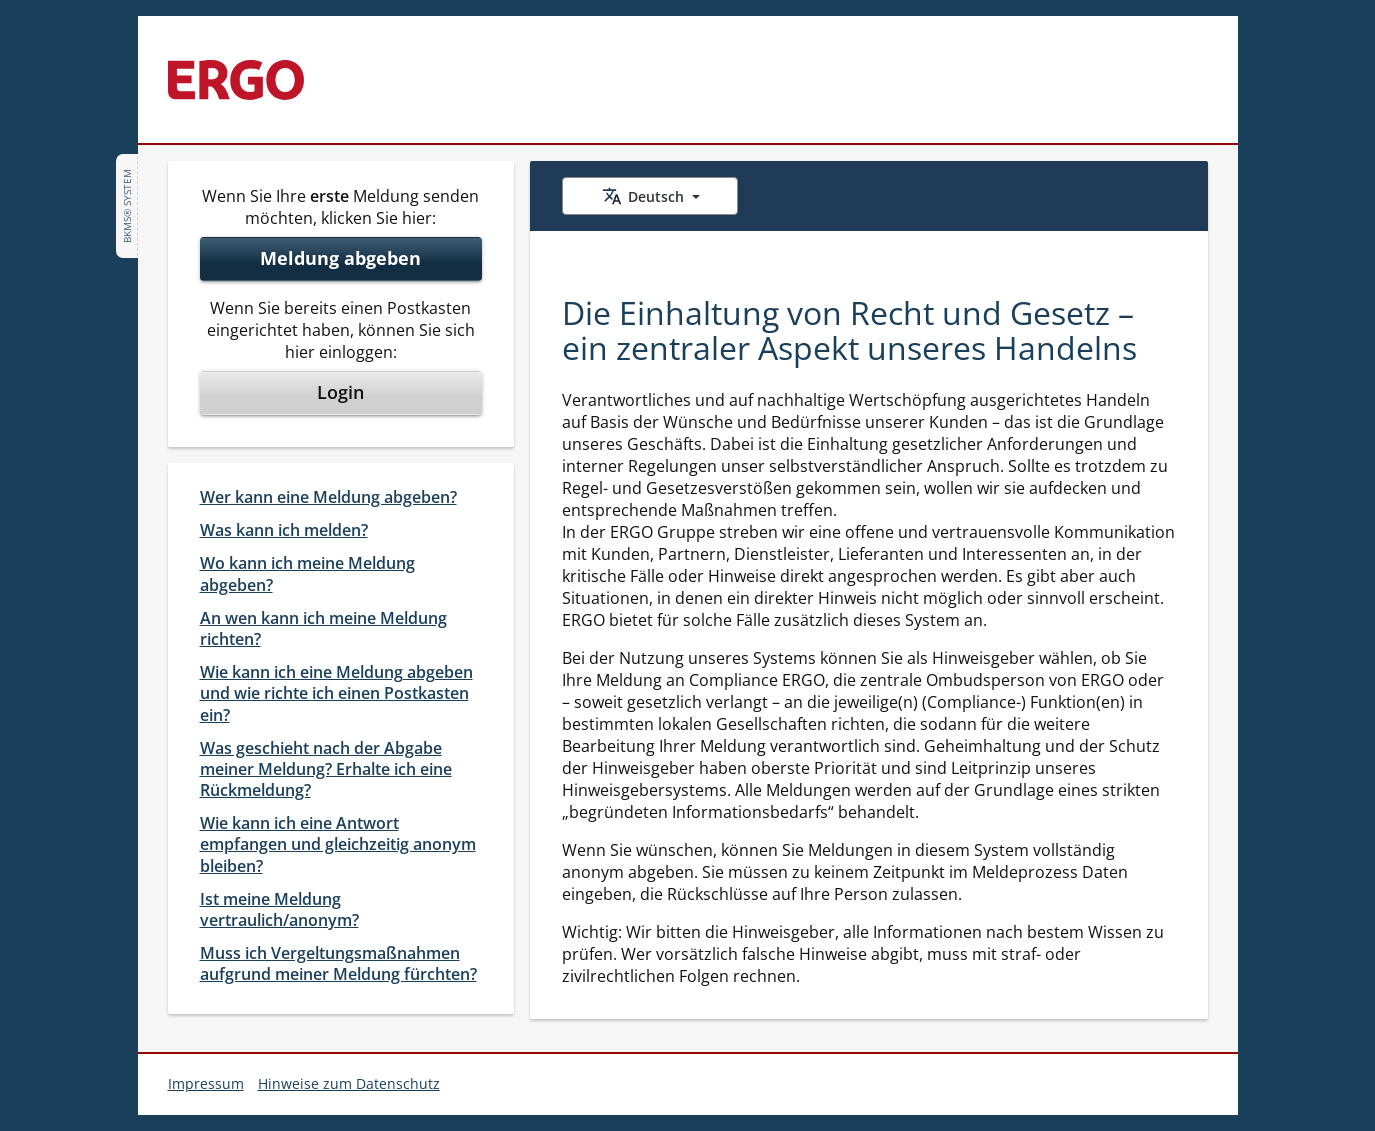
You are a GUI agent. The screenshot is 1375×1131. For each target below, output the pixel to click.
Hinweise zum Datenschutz (349, 1083)
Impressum (206, 1083)
